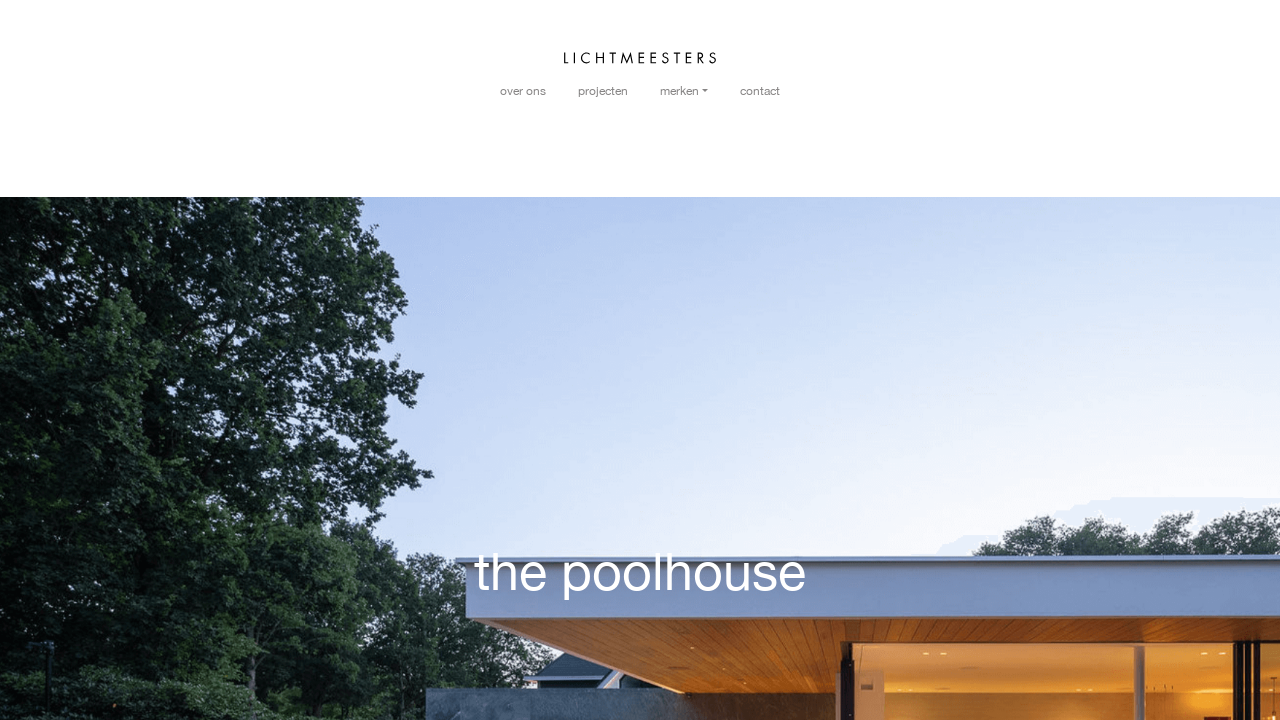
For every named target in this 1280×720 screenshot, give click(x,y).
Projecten (603, 91)
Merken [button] (679, 91)
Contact (760, 91)
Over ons (523, 91)
